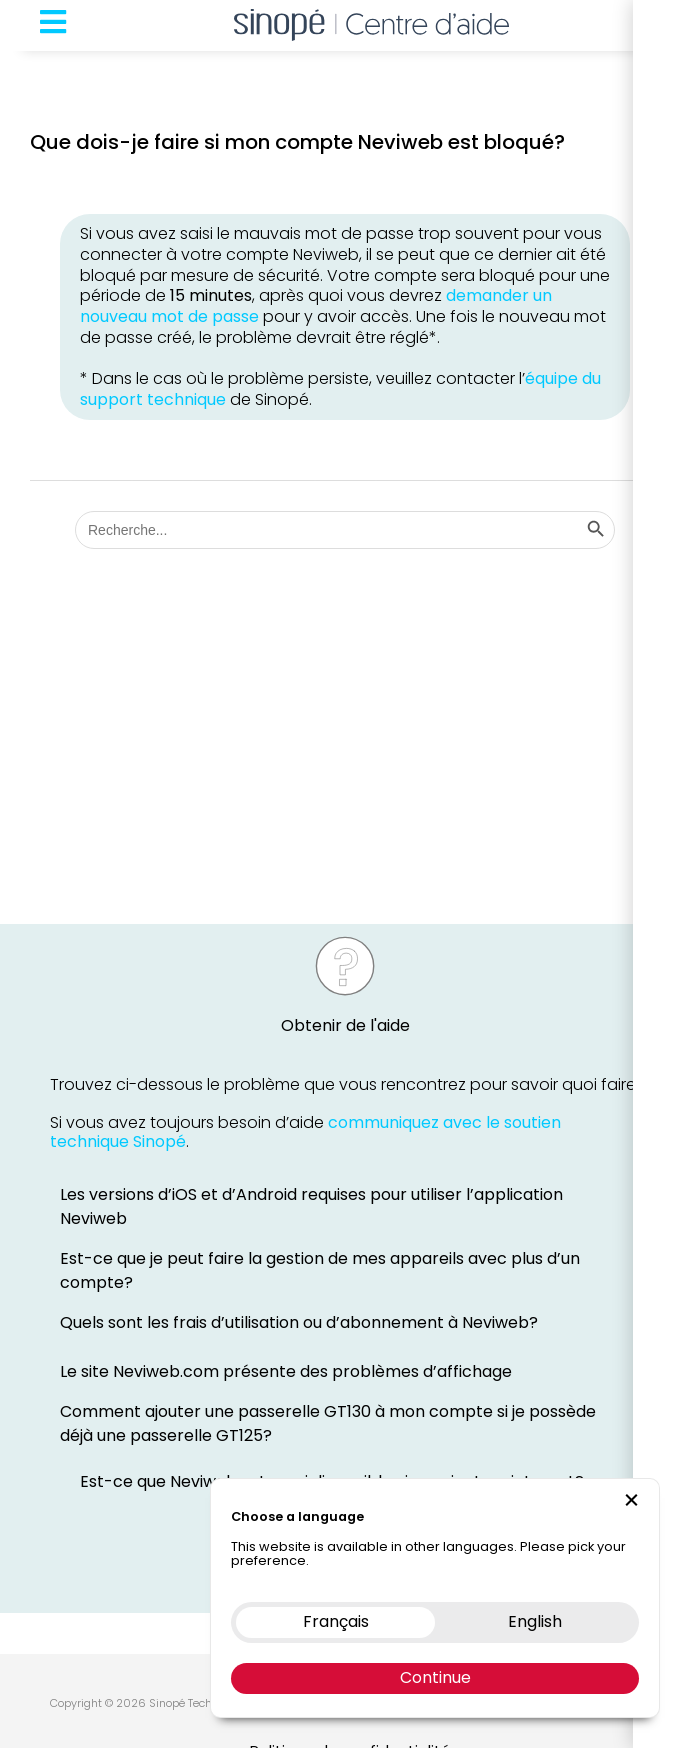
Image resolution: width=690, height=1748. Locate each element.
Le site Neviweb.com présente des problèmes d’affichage (286, 1371)
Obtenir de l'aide (345, 1025)
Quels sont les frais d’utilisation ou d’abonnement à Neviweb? (299, 1322)
